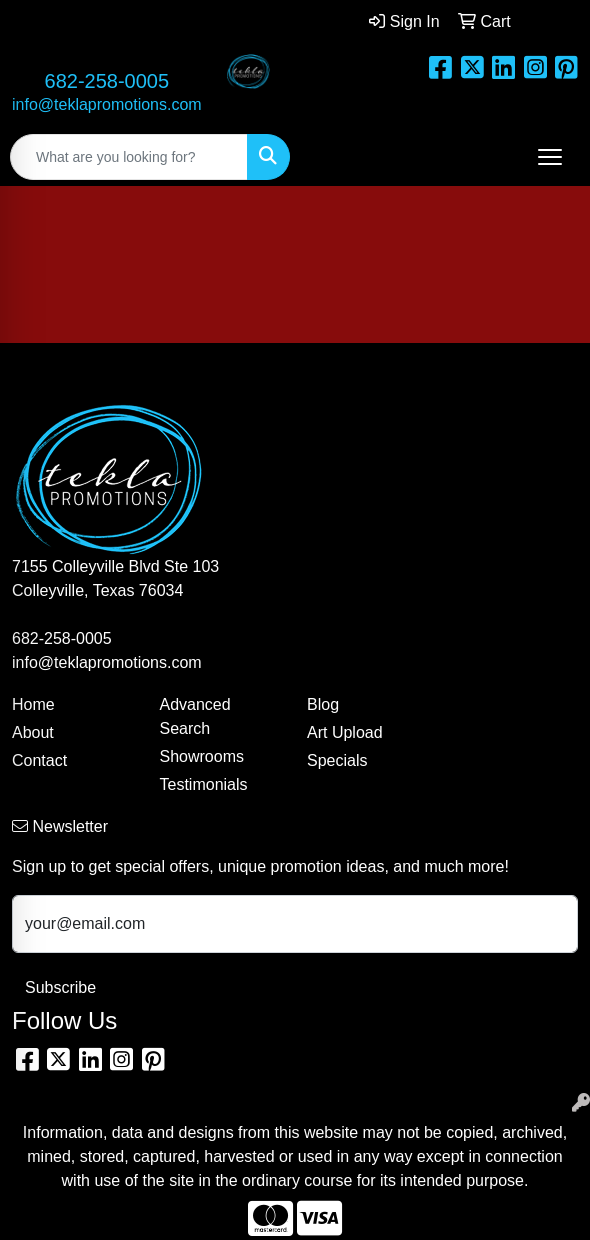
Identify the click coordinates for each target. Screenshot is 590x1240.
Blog (323, 704)
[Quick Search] (129, 157)
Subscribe (60, 987)
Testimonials (204, 784)
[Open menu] (550, 157)
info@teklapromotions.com (107, 104)
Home (33, 704)
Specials (337, 760)
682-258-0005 (107, 81)
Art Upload (345, 732)
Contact (39, 760)
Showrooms (202, 756)
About (33, 732)
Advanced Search (195, 716)
